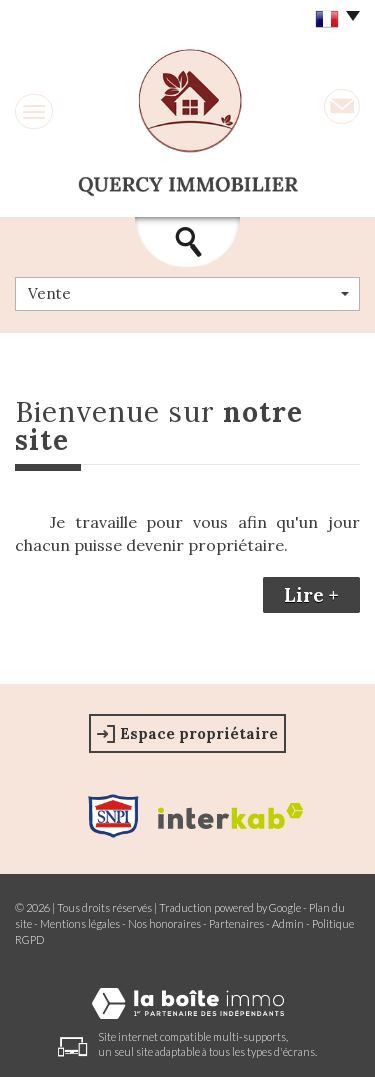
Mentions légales (80, 923)
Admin (288, 923)
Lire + (311, 595)
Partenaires (236, 923)
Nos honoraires (164, 923)
